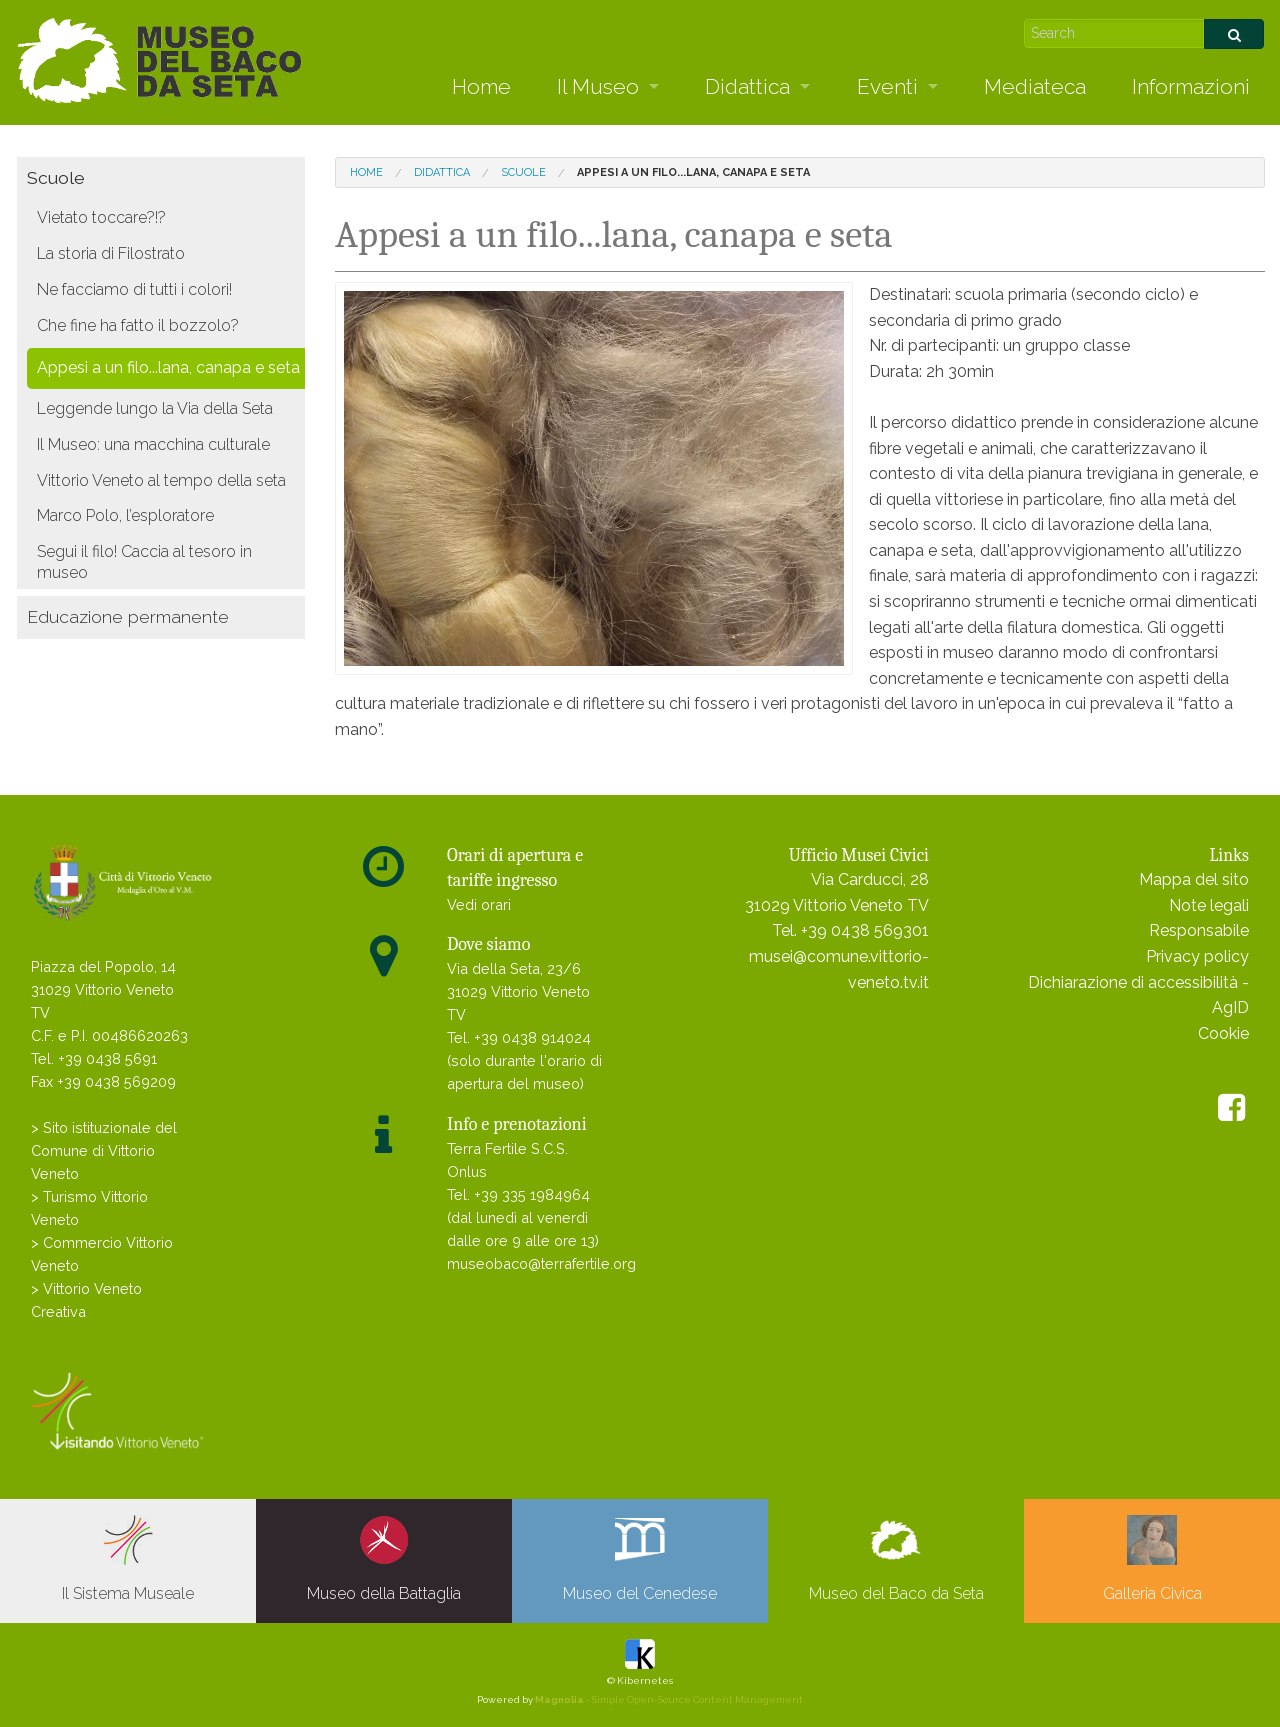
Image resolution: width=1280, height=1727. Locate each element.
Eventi (887, 86)
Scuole (56, 177)
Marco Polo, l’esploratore (125, 515)
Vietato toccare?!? (101, 217)
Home (481, 86)
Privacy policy (1197, 956)
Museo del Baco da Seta (896, 1559)
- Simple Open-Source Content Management (669, 1699)
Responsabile (1199, 930)
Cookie (1223, 1033)
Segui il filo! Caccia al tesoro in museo (144, 562)
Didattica (747, 86)
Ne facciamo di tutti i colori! (134, 289)
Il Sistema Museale (128, 1559)
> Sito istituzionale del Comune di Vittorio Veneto (104, 1150)
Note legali (1209, 905)
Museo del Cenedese (640, 1559)
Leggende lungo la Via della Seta (155, 408)
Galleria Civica (1152, 1559)
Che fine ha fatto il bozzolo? (138, 325)
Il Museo (598, 86)
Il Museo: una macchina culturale (153, 444)
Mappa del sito (1194, 879)
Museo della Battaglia (384, 1559)
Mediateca (1035, 86)
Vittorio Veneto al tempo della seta (161, 480)
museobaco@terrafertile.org (541, 1263)
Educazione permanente (128, 616)
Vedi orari (479, 904)
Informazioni (1191, 86)
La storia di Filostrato (111, 253)
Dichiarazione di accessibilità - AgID (1138, 995)
